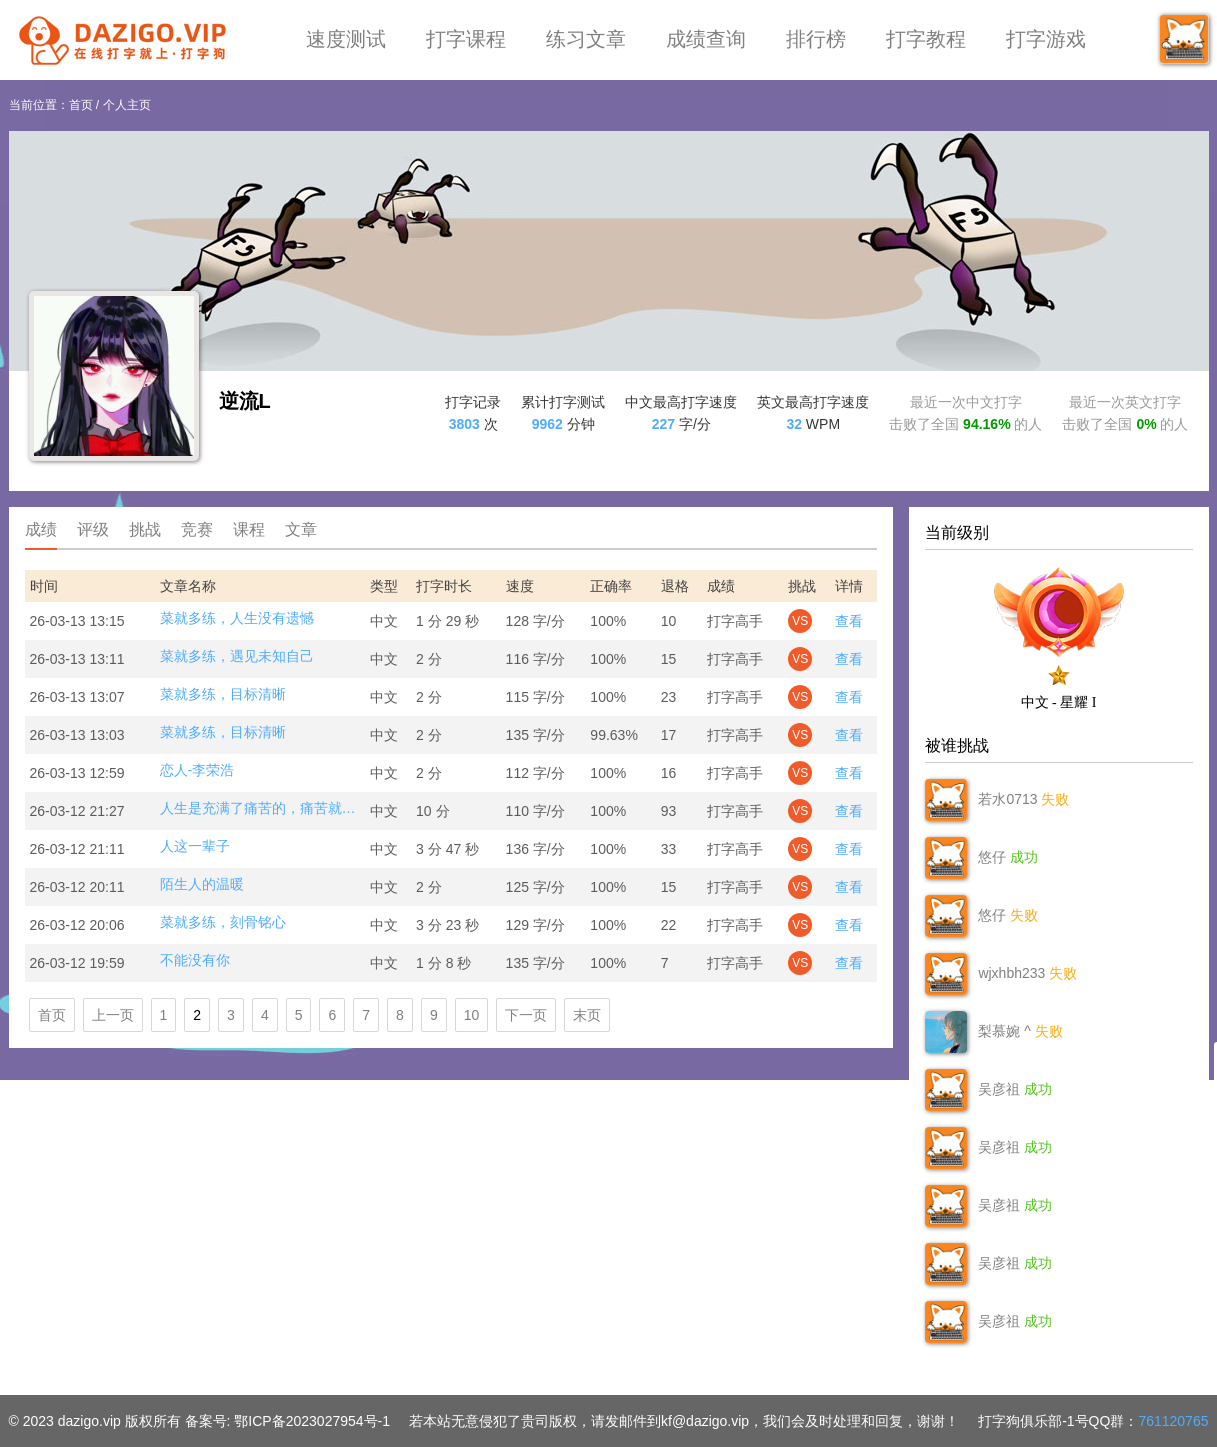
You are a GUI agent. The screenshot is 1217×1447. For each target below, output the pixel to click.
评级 (93, 529)
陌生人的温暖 (202, 884)
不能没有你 (195, 960)
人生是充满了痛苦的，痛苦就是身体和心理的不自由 (260, 808)
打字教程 (926, 39)
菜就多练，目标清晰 (223, 694)
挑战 (145, 529)
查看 (849, 621)
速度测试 (346, 39)
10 (472, 1015)
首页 (81, 105)
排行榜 (816, 39)
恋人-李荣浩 (197, 770)
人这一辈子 (195, 846)
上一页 (113, 1015)
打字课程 (466, 39)
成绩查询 (706, 39)
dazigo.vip (89, 1421)
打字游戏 (1046, 39)
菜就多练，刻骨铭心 (223, 922)
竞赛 (197, 529)
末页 (587, 1015)
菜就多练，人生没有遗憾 (237, 618)
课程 (249, 529)
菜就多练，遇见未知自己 (237, 656)
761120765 (1173, 1421)
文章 (301, 529)
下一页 (526, 1015)
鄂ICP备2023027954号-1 (312, 1421)
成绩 (41, 529)
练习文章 (586, 39)
